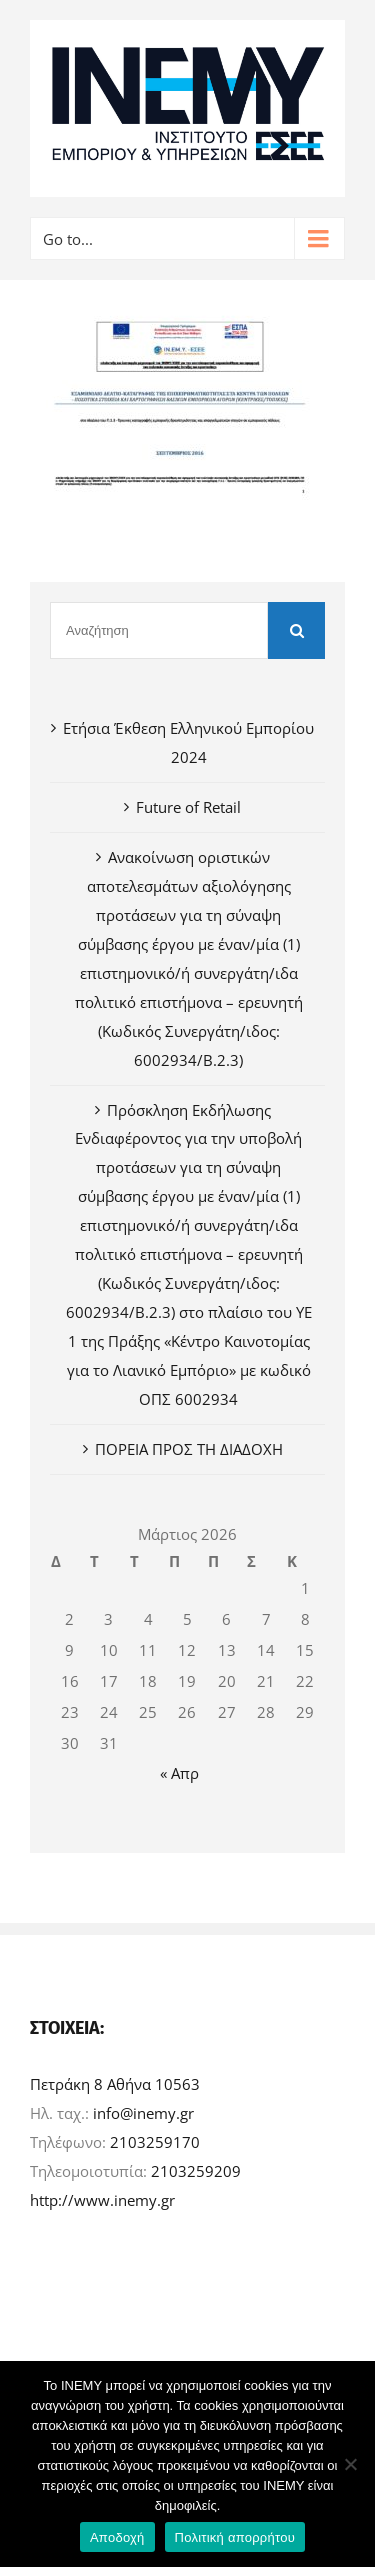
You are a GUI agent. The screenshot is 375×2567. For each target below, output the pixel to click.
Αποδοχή (117, 2537)
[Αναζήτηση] (159, 630)
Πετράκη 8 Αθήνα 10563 (115, 2084)
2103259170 (155, 2142)
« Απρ (179, 1773)
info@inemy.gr (143, 2113)
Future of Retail (188, 807)
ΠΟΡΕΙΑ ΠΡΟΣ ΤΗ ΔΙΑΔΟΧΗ (189, 1449)
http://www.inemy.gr (102, 2200)
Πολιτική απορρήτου (235, 2537)
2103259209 (196, 2171)
